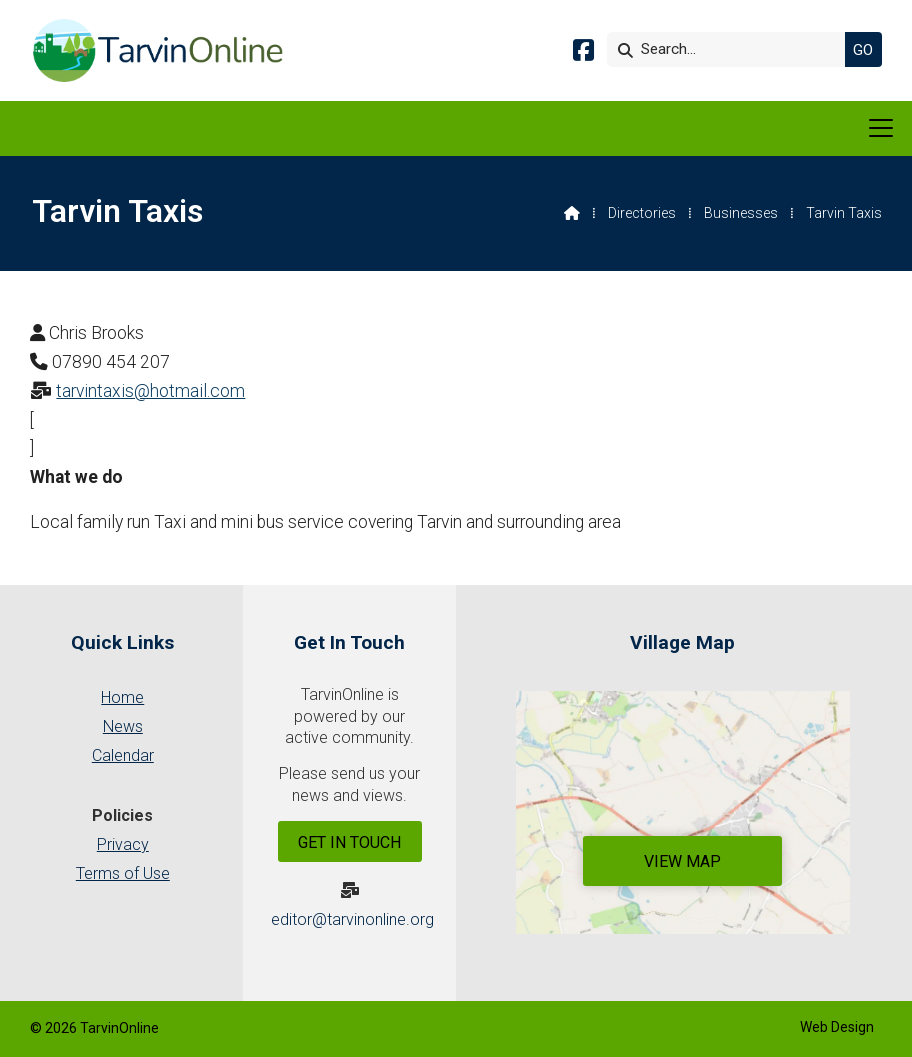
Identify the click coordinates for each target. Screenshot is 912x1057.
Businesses (741, 213)
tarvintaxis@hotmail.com (150, 391)
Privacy (123, 844)
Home (122, 697)
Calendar (123, 755)
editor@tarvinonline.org (352, 919)
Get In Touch (349, 842)
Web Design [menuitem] (837, 1027)
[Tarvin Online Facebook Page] (583, 53)
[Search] (731, 49)
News (123, 726)
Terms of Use (123, 873)
